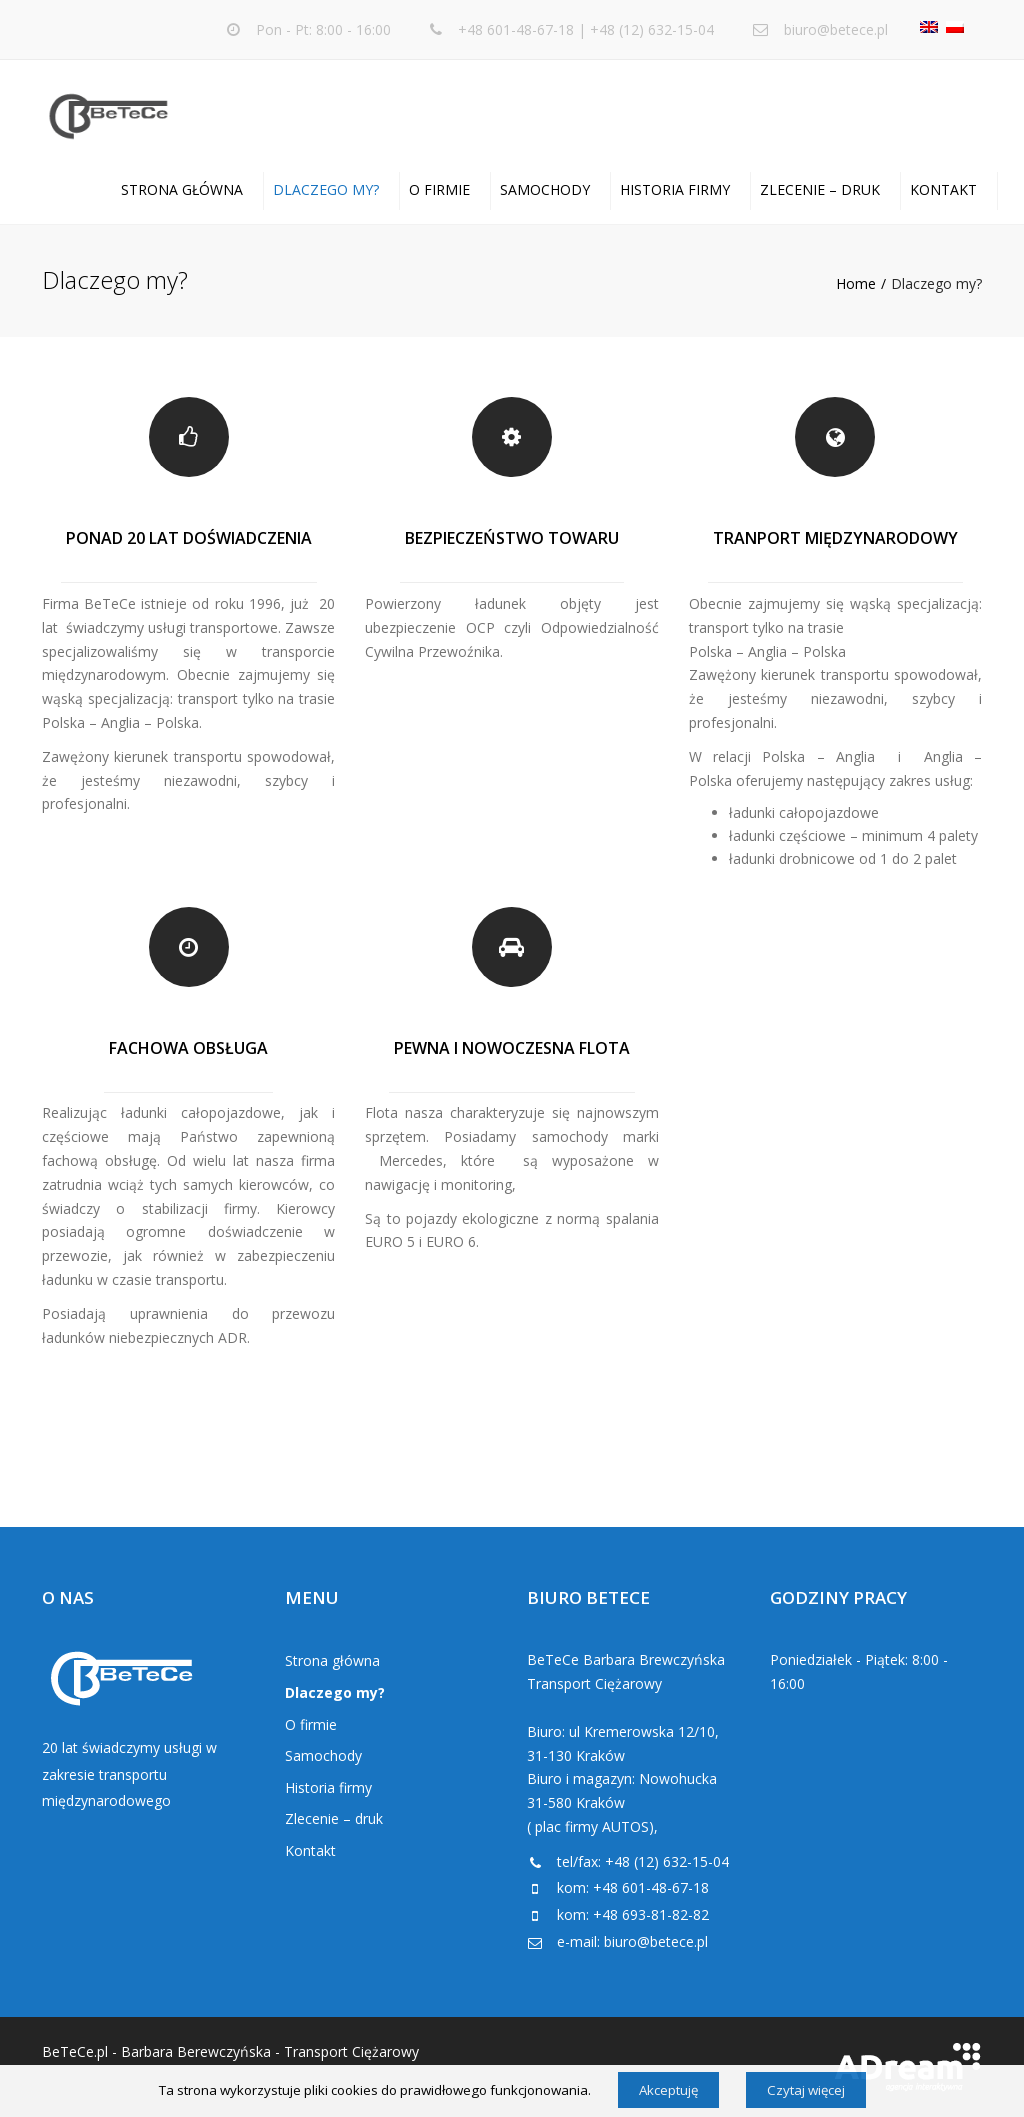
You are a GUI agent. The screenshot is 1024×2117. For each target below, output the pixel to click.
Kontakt (943, 189)
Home (856, 283)
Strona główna (182, 189)
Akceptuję (668, 2090)
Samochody (545, 189)
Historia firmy (675, 189)
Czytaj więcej (806, 2090)
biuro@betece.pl (836, 29)
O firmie (439, 189)
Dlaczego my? (326, 189)
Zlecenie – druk (820, 189)
